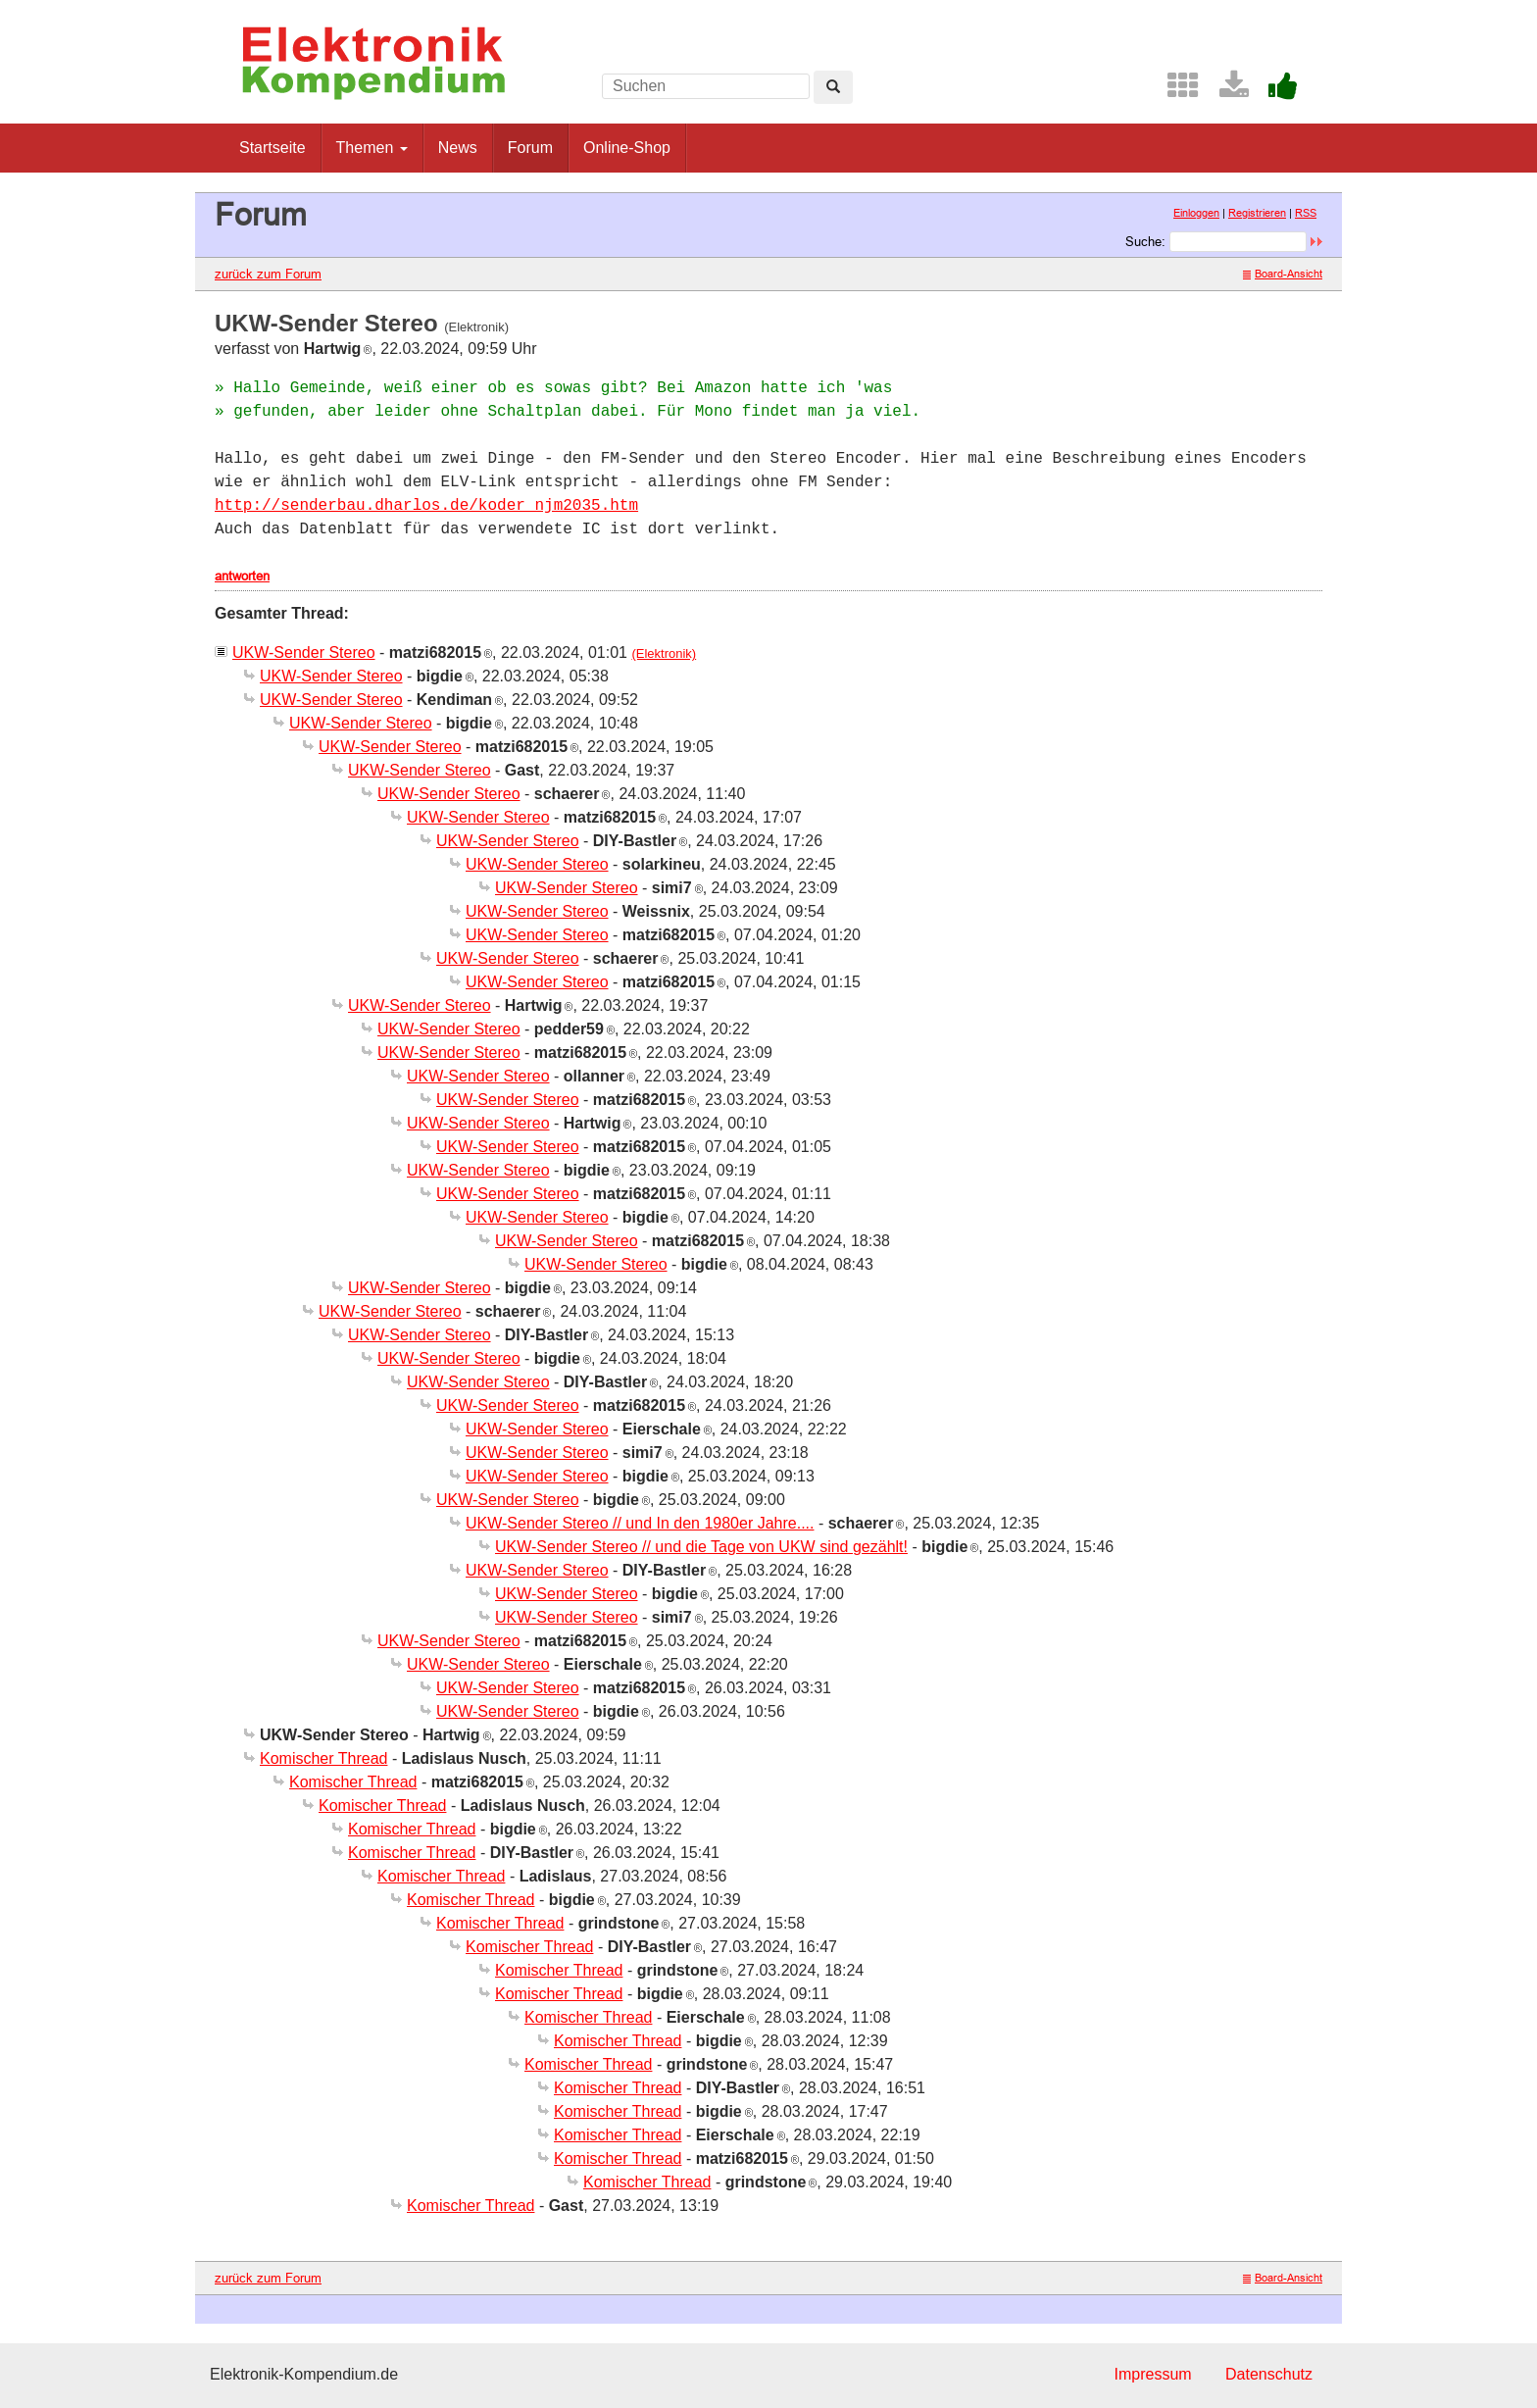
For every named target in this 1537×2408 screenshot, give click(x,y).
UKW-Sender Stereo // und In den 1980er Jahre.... (640, 1523)
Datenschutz (1269, 2374)
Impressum (1152, 2374)
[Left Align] (833, 87)
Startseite (272, 147)
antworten (242, 575)
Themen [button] (372, 147)
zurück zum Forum (268, 273)
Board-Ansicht (1282, 273)
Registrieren (1257, 213)
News (457, 147)
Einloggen (1196, 213)
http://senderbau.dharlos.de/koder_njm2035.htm (426, 506)
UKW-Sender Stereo (303, 652)
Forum (530, 147)
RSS (1305, 213)
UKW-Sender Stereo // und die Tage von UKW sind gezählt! (701, 1546)
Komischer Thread (323, 1758)
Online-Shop (626, 147)
